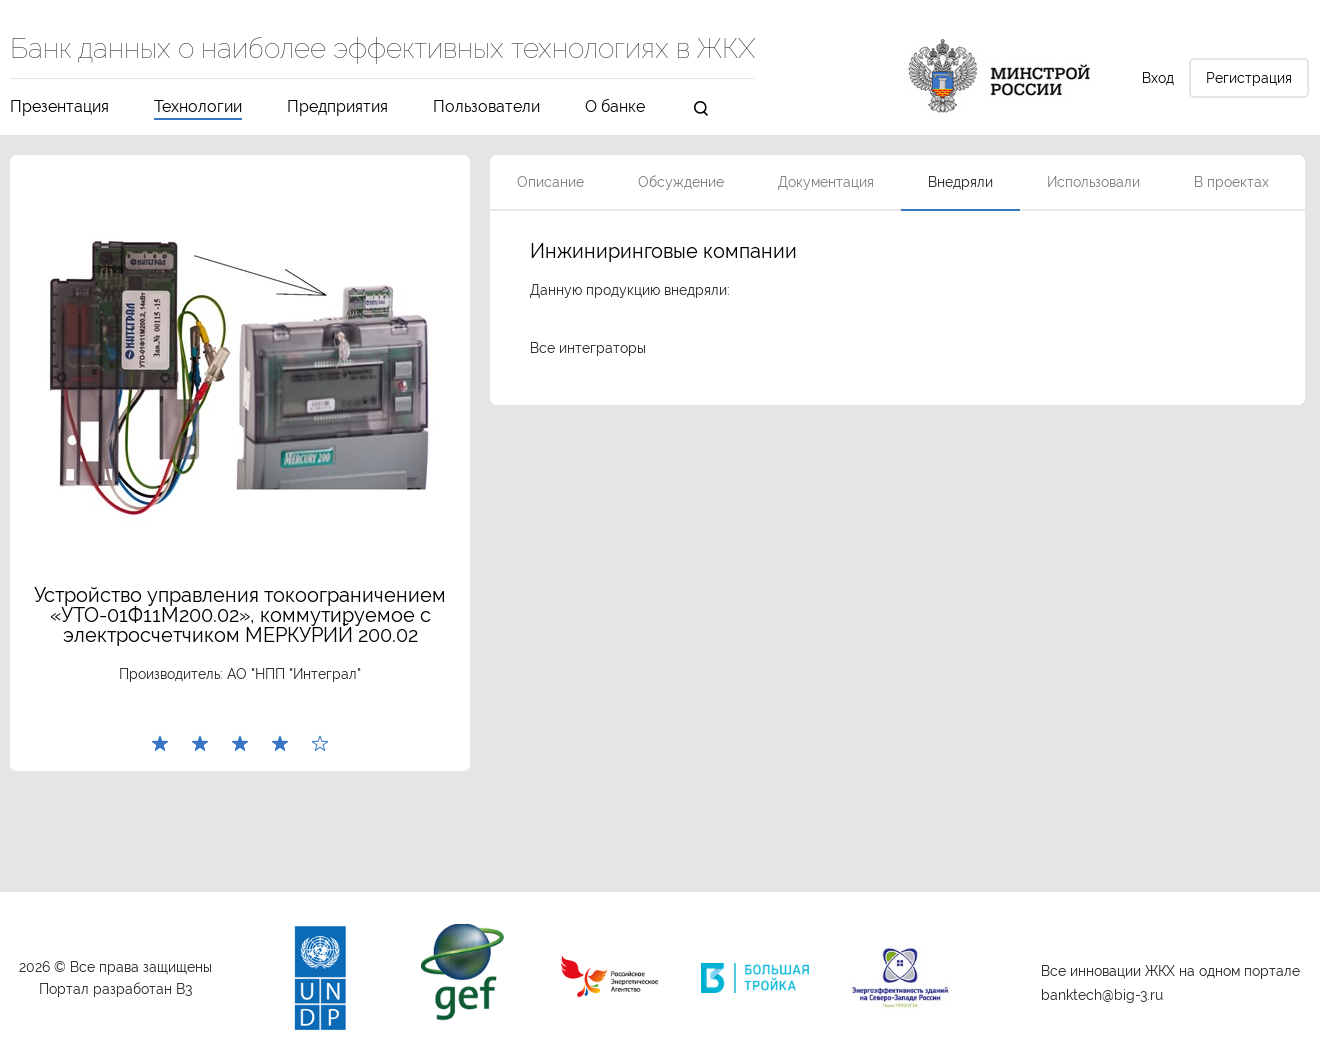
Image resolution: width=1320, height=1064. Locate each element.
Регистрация (1249, 78)
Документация (826, 182)
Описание (550, 182)
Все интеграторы (588, 348)
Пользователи (486, 107)
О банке (615, 107)
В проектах (1231, 182)
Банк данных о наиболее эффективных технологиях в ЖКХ (382, 50)
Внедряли (960, 182)
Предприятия (337, 107)
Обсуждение (681, 182)
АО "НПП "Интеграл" (294, 674)
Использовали (1093, 182)
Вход (1158, 78)
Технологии (198, 107)
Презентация (59, 107)
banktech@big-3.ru (1102, 995)
